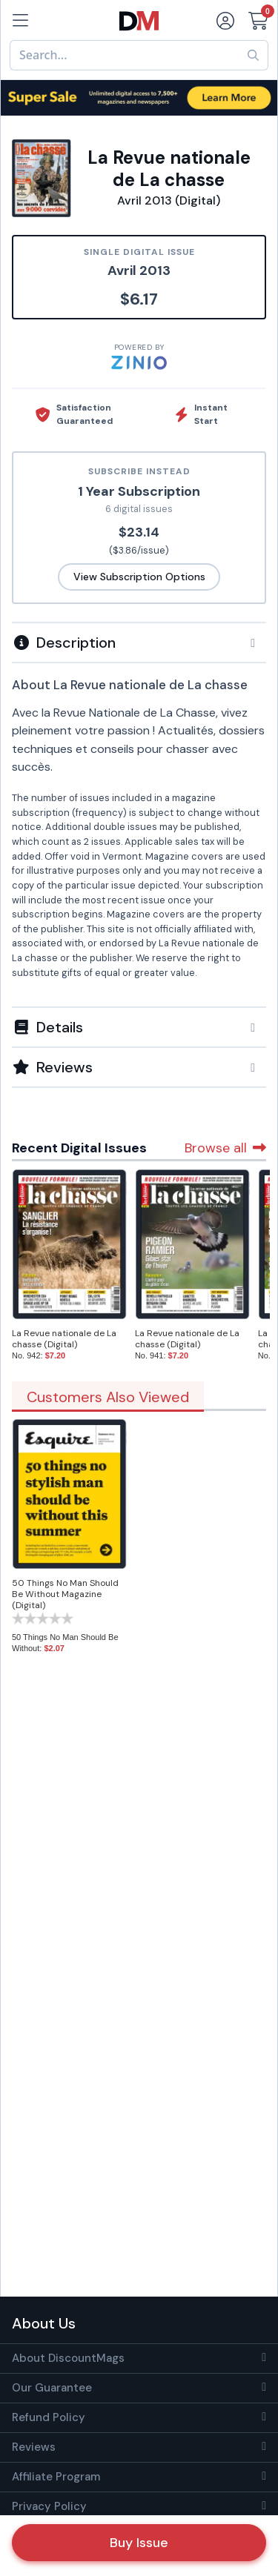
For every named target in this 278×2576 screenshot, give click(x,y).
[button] (139, 642)
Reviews (34, 2447)
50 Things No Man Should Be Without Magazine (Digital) (65, 1594)
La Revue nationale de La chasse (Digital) (64, 1338)
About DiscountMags (68, 2358)
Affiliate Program (56, 2476)
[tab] (139, 642)
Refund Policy (48, 2417)
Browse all (225, 1148)
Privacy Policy (49, 2506)
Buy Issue (139, 2543)
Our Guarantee (52, 2387)
